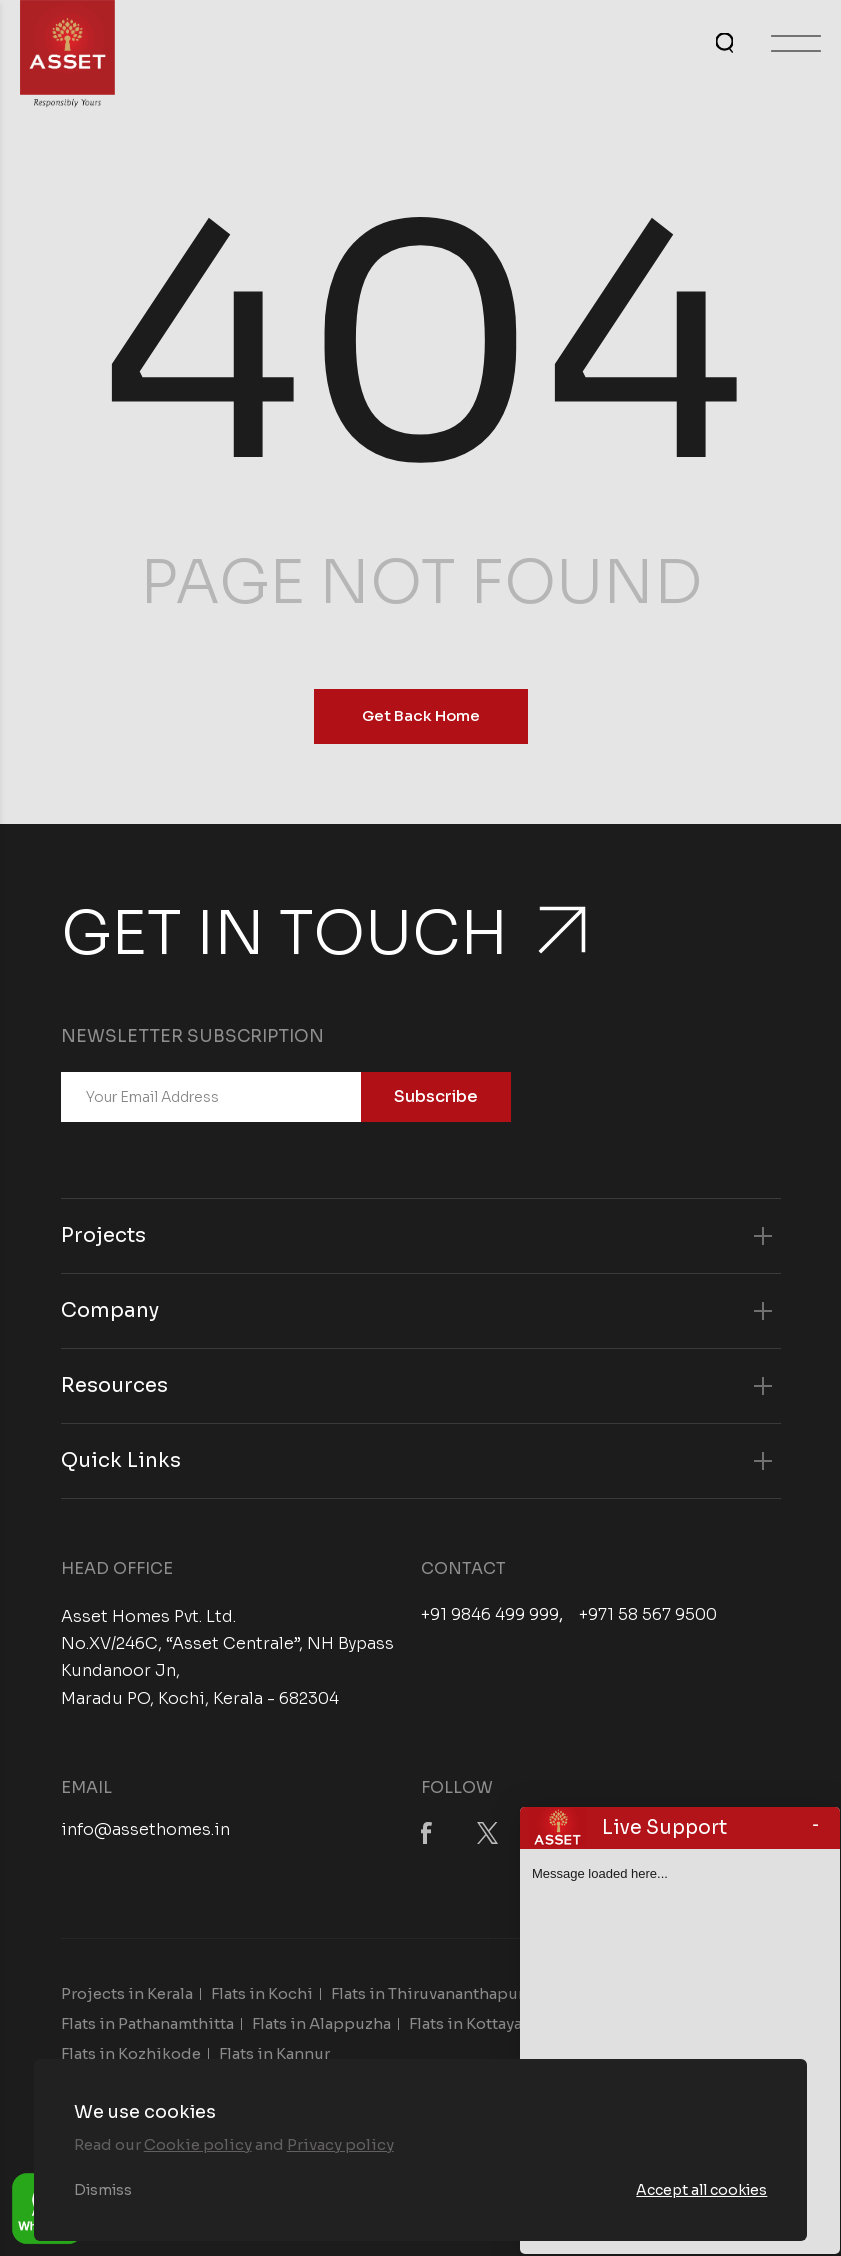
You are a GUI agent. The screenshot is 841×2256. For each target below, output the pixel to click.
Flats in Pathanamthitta (147, 2023)
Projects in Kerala (127, 1993)
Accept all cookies (701, 2190)
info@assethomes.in (145, 1829)
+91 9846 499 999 (490, 1615)
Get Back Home (421, 715)
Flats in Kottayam (472, 2023)
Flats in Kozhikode (131, 2053)
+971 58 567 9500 (648, 1615)
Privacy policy (340, 2144)
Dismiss (103, 2190)
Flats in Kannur (274, 2053)
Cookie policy (198, 2144)
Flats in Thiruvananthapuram (438, 1993)
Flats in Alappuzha (321, 2023)
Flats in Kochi (262, 1993)
